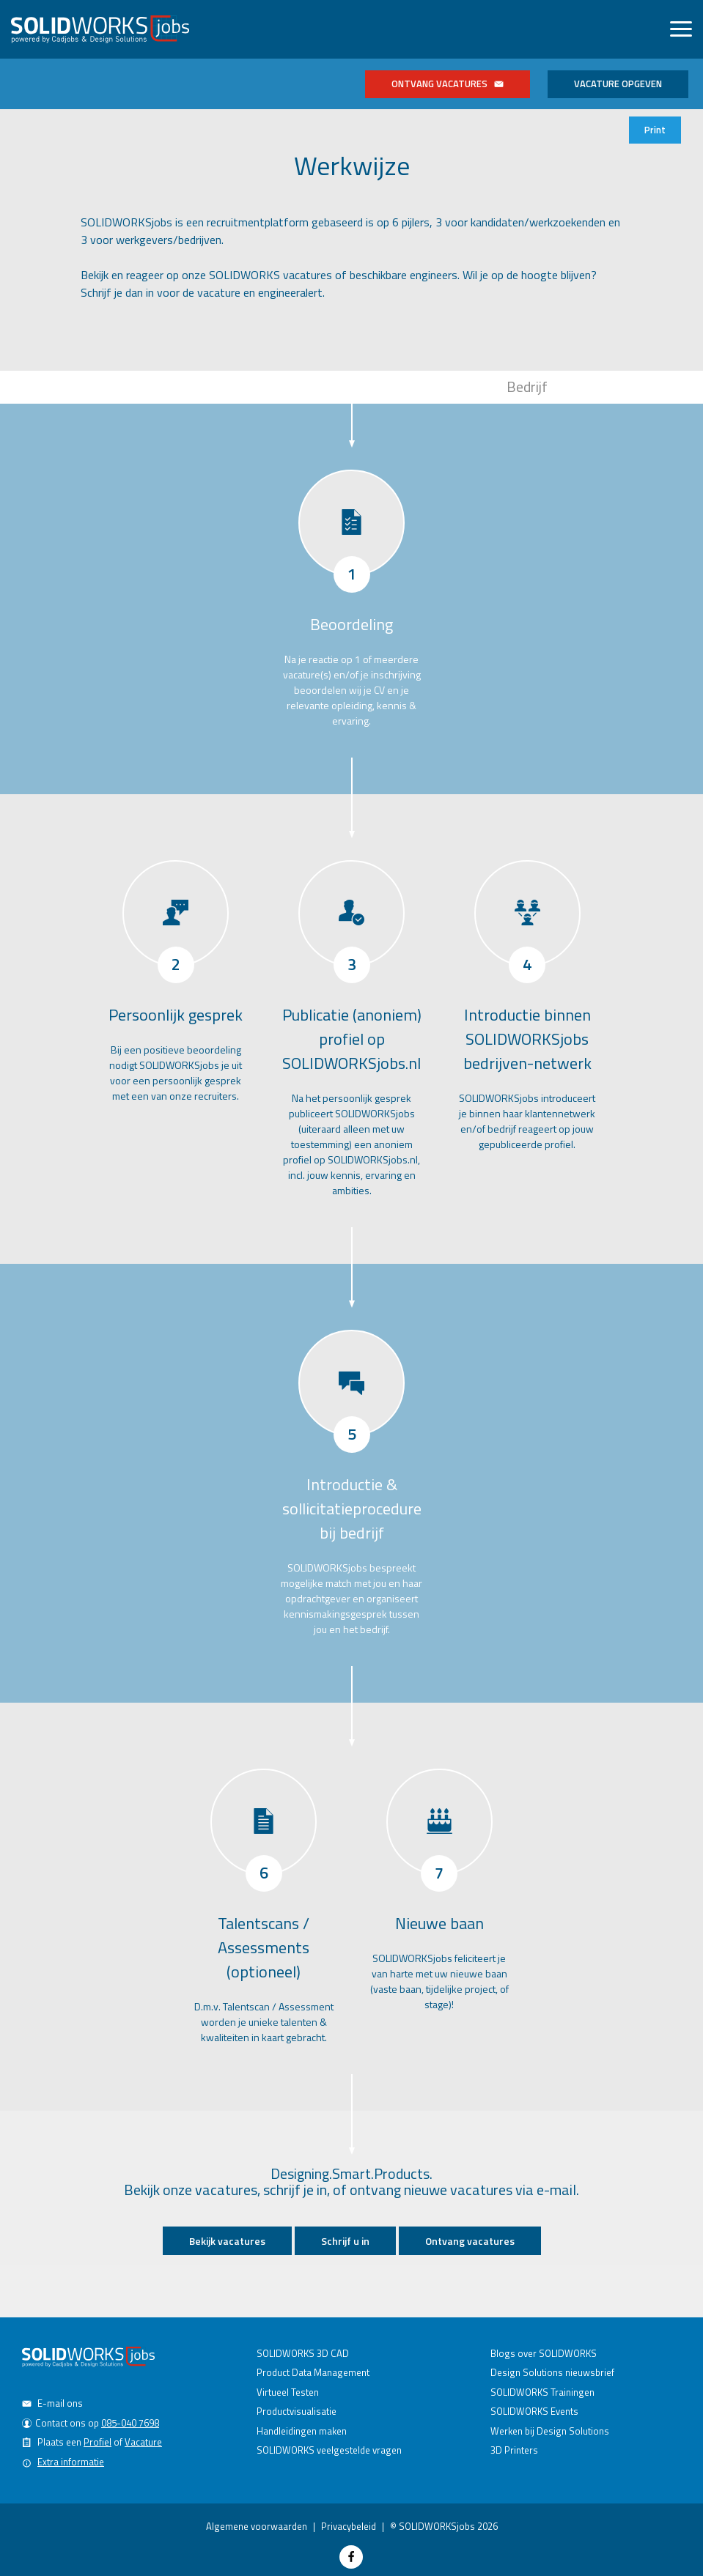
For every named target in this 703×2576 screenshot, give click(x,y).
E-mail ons (60, 2403)
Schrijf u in (345, 2241)
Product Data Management (313, 2372)
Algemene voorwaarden (256, 2526)
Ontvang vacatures (447, 83)
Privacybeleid (348, 2526)
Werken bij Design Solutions (549, 2431)
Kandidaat (175, 386)
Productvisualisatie (296, 2411)
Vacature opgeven (618, 83)
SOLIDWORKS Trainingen (542, 2392)
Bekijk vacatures (227, 2241)
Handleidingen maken (302, 2431)
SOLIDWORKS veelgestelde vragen (329, 2450)
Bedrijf (527, 386)
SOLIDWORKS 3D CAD (303, 2353)
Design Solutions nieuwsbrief (552, 2372)
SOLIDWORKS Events (534, 2411)
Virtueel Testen (288, 2392)
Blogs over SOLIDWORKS (543, 2353)
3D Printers (514, 2450)
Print (655, 129)
